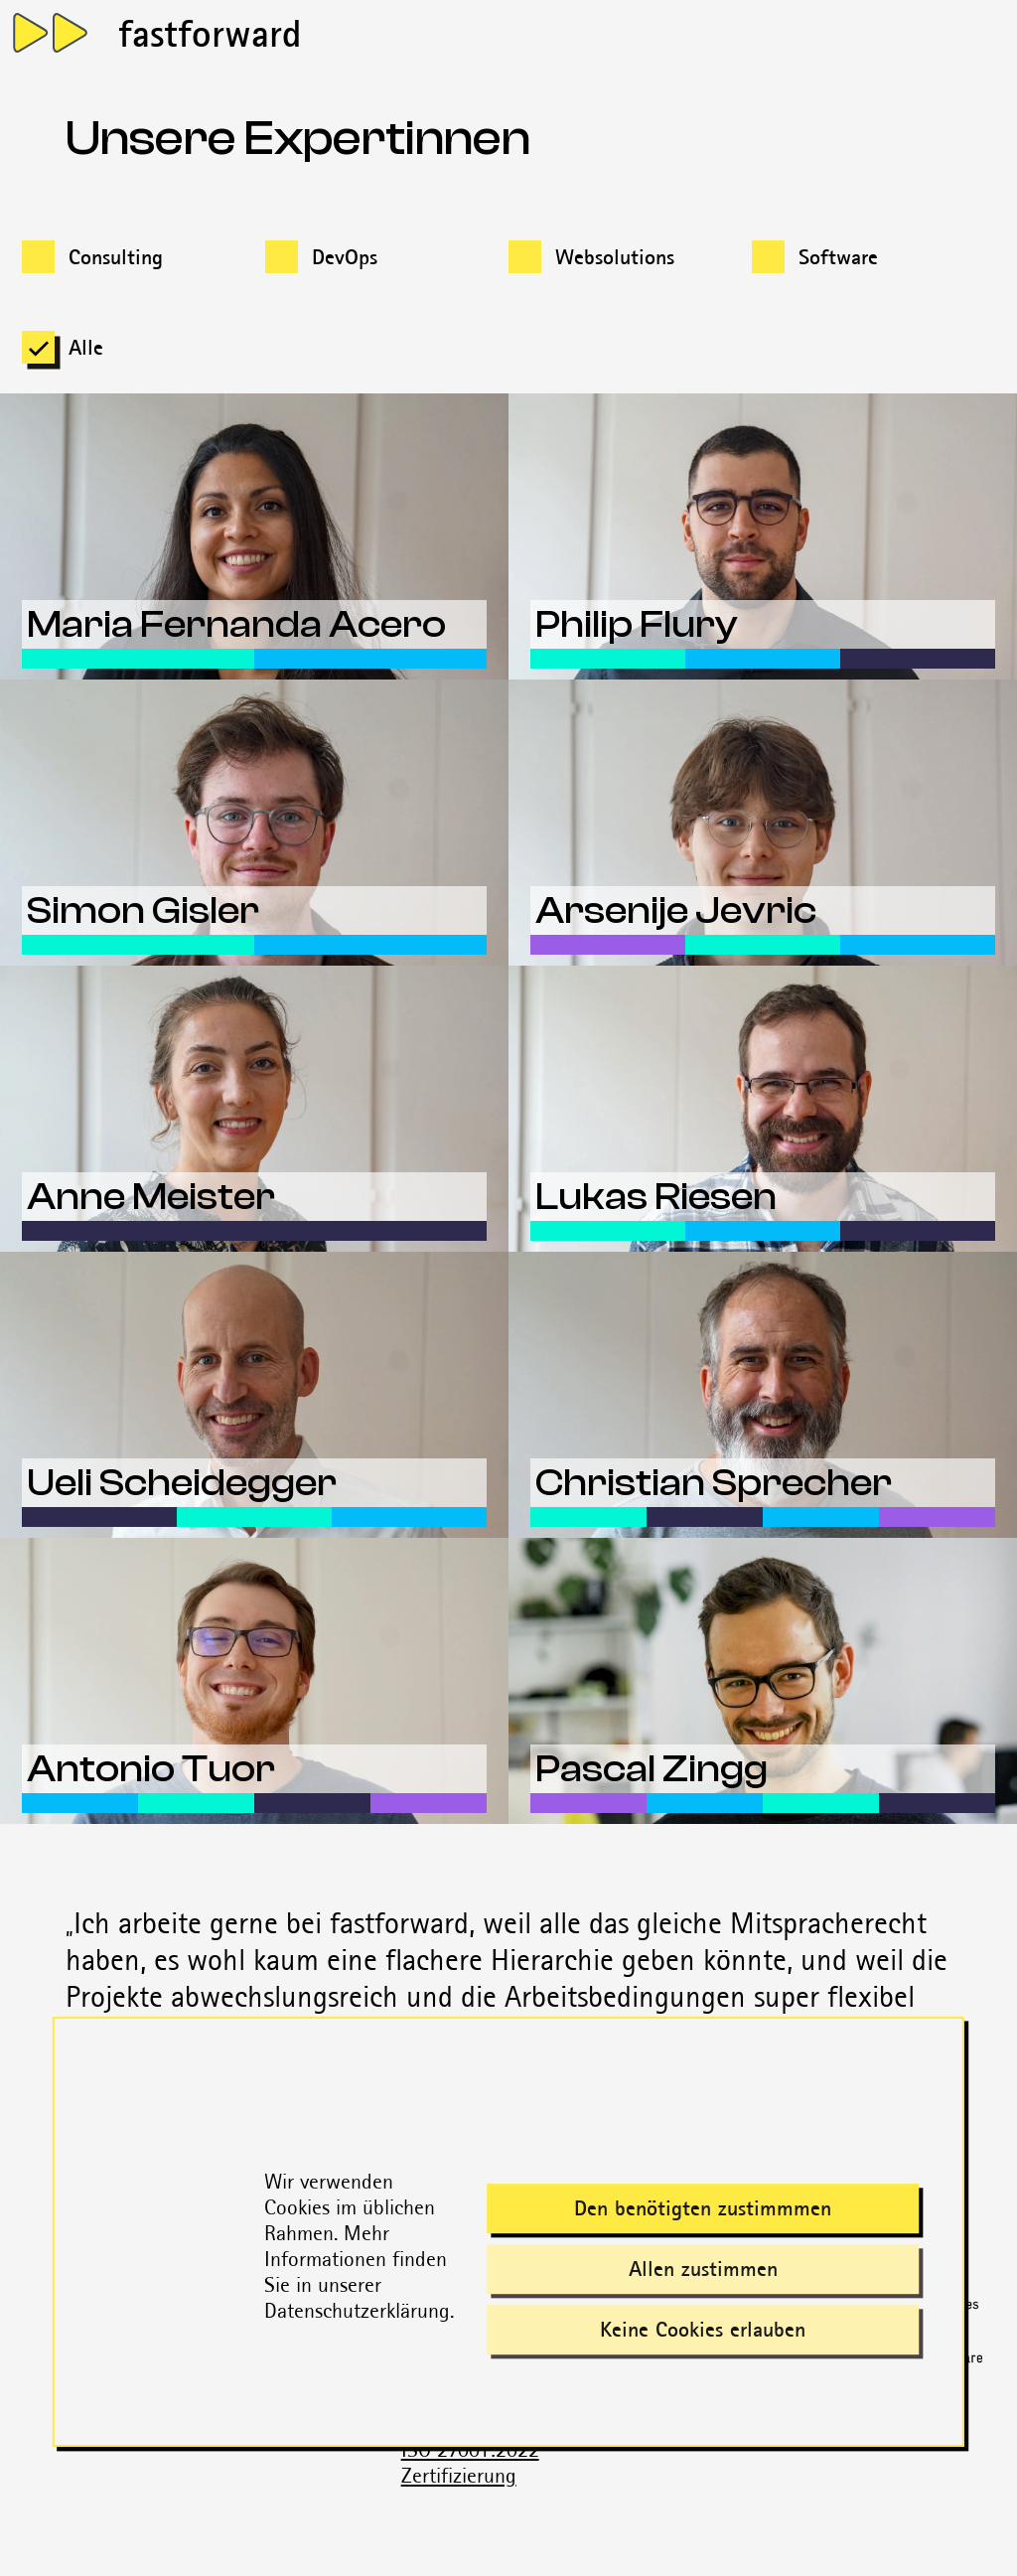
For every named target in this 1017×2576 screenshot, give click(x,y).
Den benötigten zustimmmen (702, 2209)
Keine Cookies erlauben (702, 2330)
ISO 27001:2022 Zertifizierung (470, 2462)
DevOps (344, 256)
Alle (86, 347)
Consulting (116, 256)
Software (838, 256)
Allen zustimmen (703, 2269)
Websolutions (614, 256)
